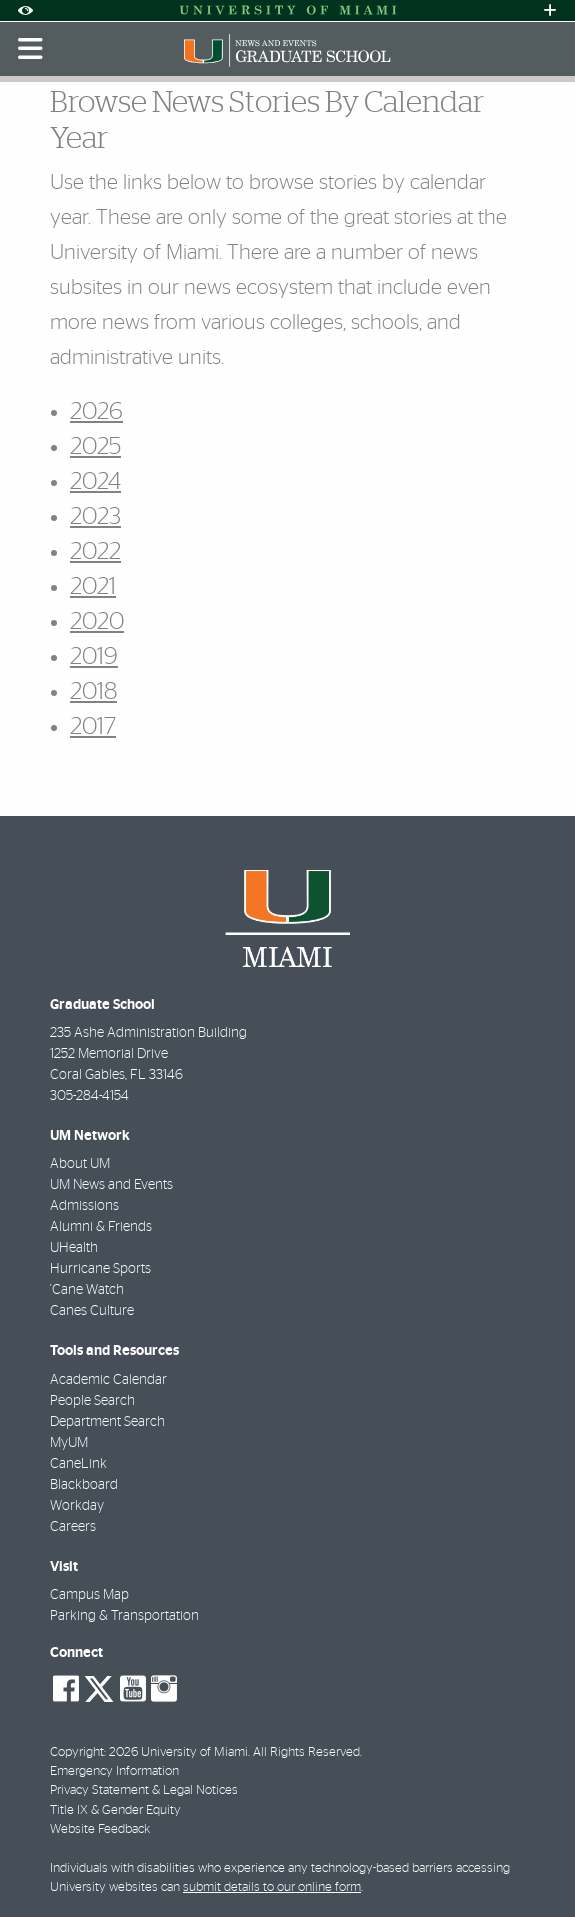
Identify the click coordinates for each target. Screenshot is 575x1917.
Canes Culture (92, 1311)
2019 (94, 657)
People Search (92, 1401)
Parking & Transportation (124, 1616)
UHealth (74, 1248)
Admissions (84, 1206)
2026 (96, 412)
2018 (93, 692)
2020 (97, 622)
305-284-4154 (89, 1096)
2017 (93, 727)
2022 (95, 552)
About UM (80, 1164)
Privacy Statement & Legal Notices (144, 1790)
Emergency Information (114, 1771)
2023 (95, 517)
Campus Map (89, 1595)
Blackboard (84, 1485)
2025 (95, 447)
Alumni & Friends (101, 1227)
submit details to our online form (272, 1887)
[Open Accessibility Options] (25, 10)
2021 (93, 587)
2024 (95, 482)
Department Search (107, 1422)
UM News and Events (111, 1185)
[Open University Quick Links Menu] (550, 10)
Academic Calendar (108, 1380)
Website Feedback (100, 1829)
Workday (77, 1506)
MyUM (69, 1443)
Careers (73, 1527)
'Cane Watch (87, 1290)
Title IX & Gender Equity (115, 1810)
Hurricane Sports (100, 1269)
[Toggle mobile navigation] (31, 49)
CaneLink (78, 1464)
